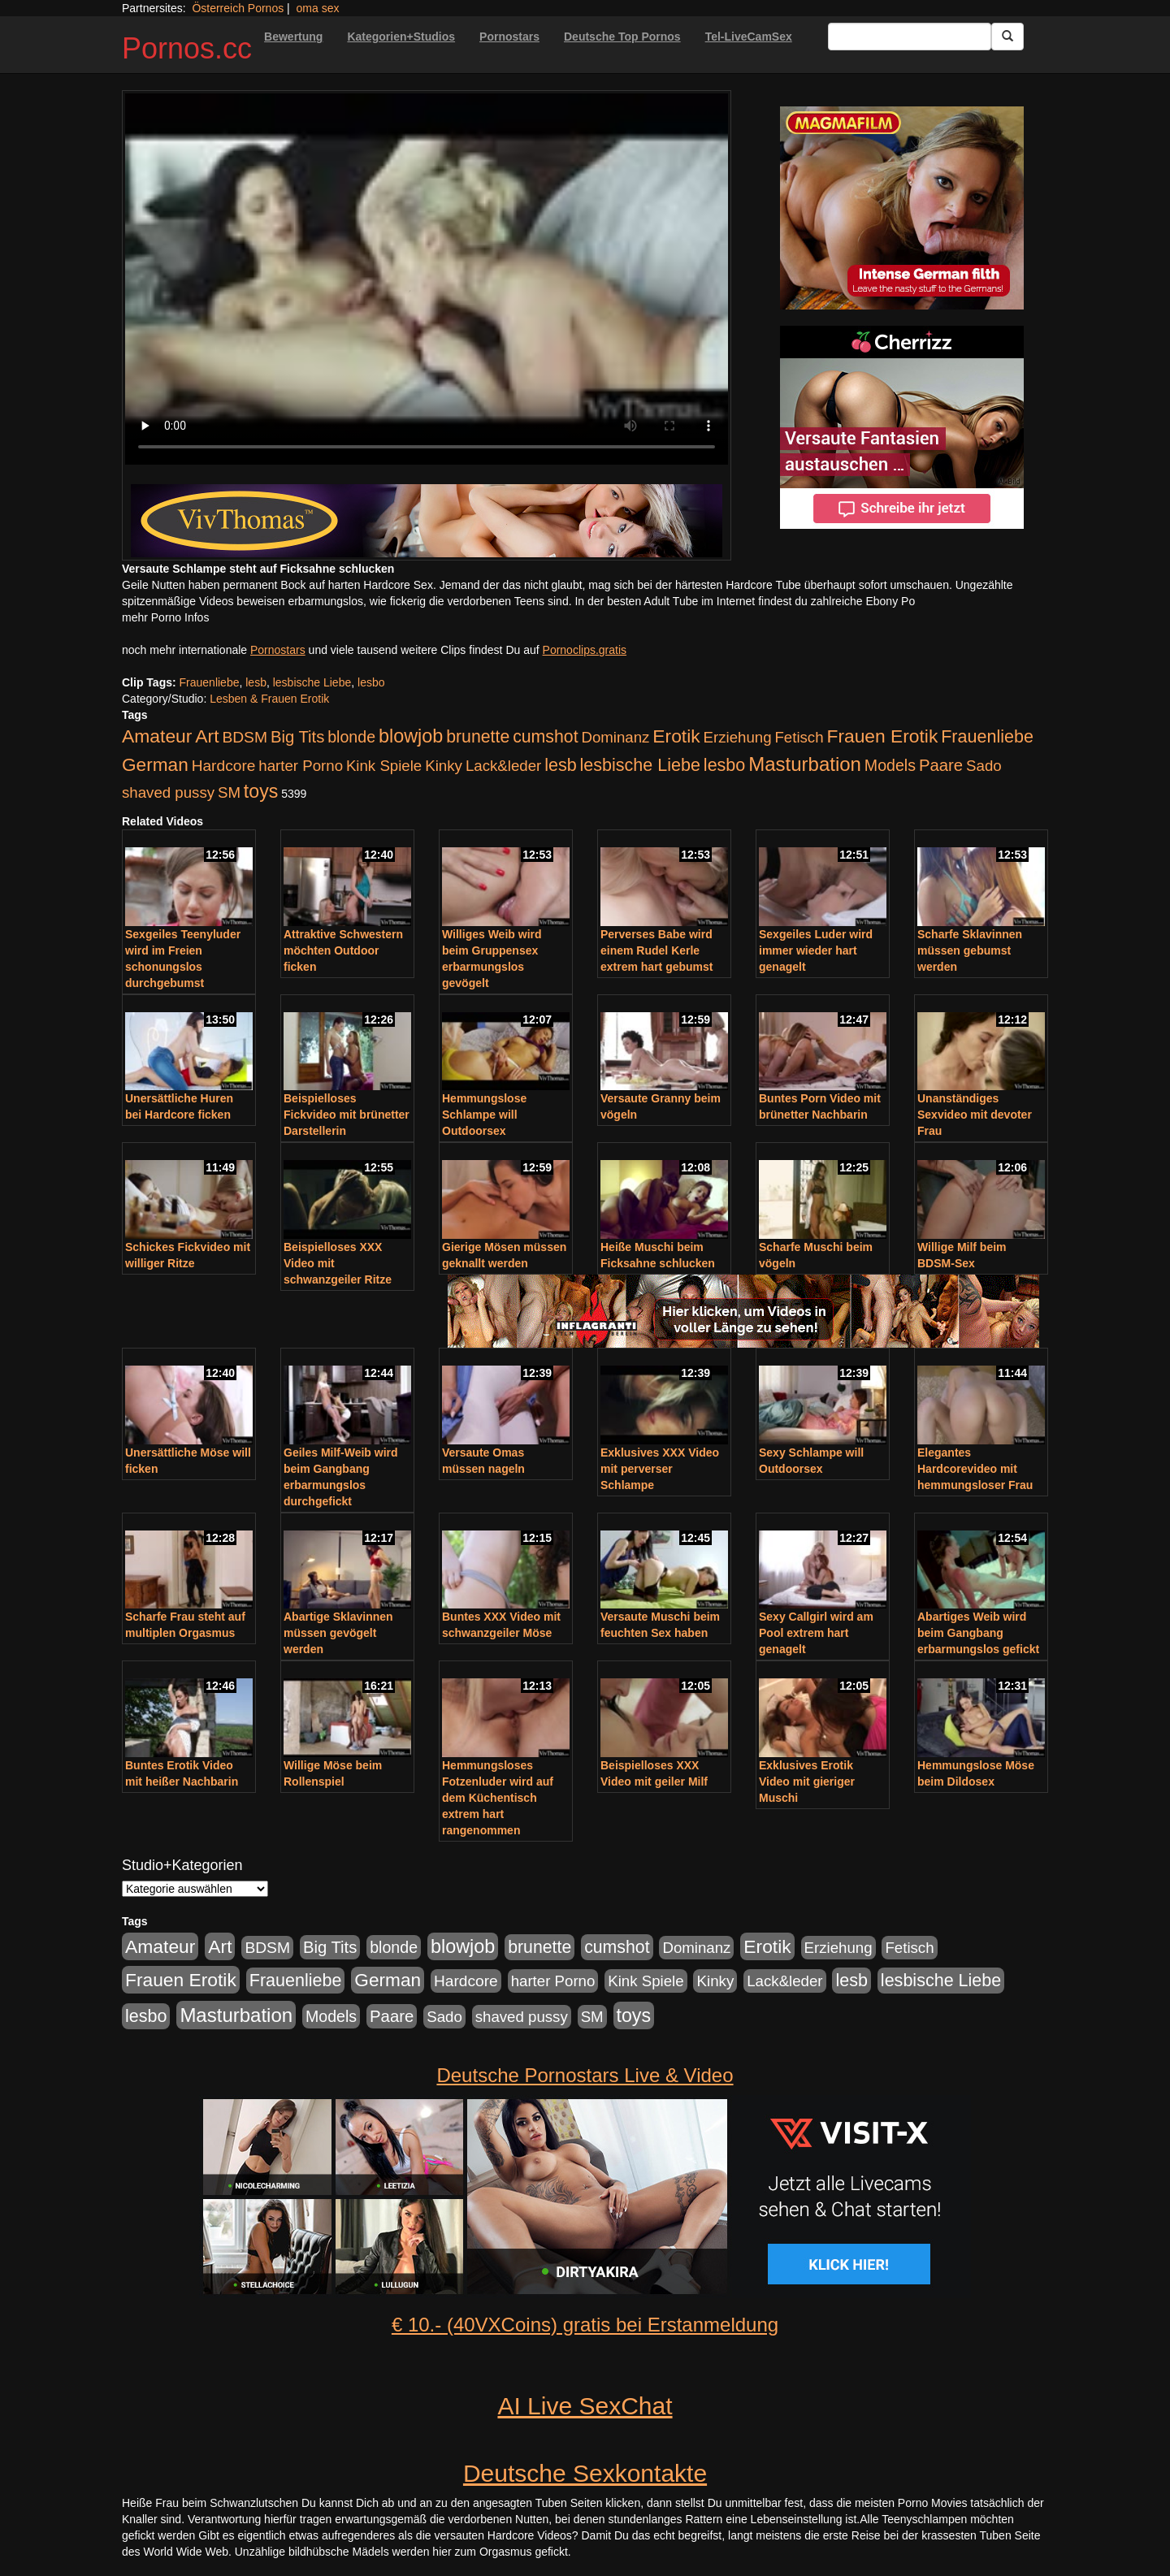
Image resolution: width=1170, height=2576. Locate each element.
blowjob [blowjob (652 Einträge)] (411, 736)
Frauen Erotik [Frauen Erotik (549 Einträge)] (882, 736)
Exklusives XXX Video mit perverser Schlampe (659, 1468)
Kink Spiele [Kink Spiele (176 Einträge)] (384, 765)
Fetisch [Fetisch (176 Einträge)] (798, 737)
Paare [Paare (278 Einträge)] (941, 765)
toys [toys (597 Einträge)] (261, 791)
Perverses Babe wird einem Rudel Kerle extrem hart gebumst (656, 950)
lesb (255, 682)
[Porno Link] (426, 520)
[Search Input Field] (909, 36)
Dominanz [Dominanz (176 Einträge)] (615, 737)
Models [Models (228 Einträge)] (890, 765)
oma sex (318, 8)
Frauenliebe (210, 682)
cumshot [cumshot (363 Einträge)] (545, 737)
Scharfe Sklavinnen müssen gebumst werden (969, 950)
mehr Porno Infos (165, 617)
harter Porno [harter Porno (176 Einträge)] (300, 765)
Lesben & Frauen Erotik (269, 698)
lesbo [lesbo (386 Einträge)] (724, 765)
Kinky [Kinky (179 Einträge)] (443, 765)
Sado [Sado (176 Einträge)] (984, 765)
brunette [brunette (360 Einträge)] (477, 737)
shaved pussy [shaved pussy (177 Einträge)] (168, 792)
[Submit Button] (1007, 36)
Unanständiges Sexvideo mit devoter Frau (974, 1114)
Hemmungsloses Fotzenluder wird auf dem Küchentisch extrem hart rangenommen (497, 1798)
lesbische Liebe (312, 682)
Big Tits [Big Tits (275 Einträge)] (297, 737)
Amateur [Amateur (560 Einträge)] (157, 736)
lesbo (371, 682)
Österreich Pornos (238, 8)
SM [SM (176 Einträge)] (229, 792)
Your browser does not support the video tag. (426, 279)
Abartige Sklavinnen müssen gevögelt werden (338, 1633)
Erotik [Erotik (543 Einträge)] (676, 736)
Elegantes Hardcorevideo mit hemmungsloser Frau (975, 1468)
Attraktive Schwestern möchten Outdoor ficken (343, 950)
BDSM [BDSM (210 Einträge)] (244, 737)
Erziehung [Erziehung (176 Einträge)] (738, 737)
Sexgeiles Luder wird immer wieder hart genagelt (816, 950)
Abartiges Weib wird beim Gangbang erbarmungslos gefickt (978, 1633)
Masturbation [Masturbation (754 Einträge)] (804, 764)
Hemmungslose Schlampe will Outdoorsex (484, 1114)
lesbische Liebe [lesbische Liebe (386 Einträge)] (640, 765)
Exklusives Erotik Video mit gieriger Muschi (807, 1781)
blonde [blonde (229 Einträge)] (351, 737)
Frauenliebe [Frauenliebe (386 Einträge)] (987, 737)
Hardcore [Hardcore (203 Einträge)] (224, 765)
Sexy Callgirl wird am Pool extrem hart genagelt (816, 1633)
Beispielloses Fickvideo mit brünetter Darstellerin (347, 1114)
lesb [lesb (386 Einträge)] (560, 765)
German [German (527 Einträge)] (155, 765)
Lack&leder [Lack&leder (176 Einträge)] (503, 765)
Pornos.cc (187, 48)
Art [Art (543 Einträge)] (207, 736)
